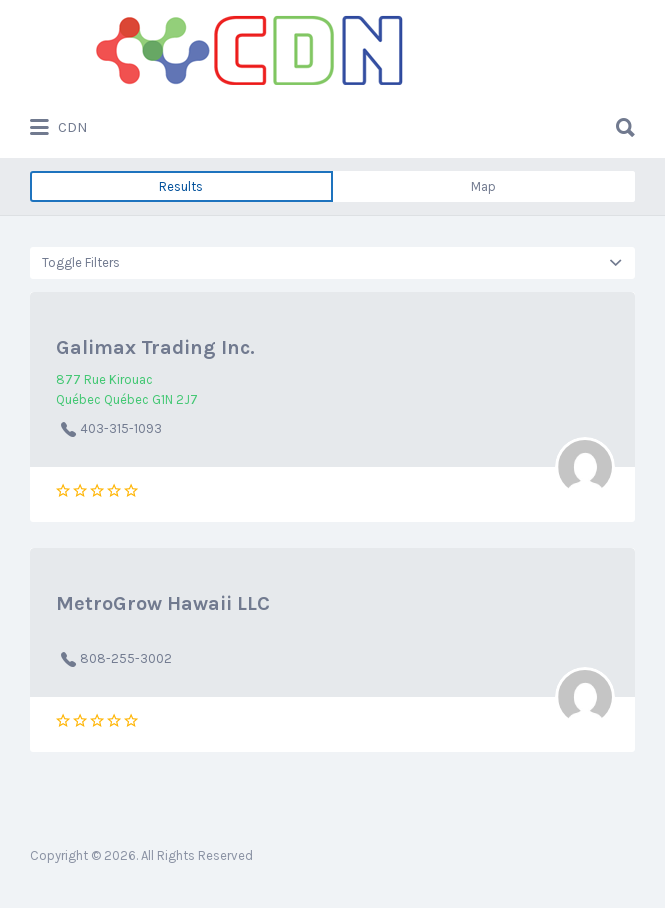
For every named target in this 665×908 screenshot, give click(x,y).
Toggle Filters (81, 262)
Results (181, 186)
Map (483, 186)
